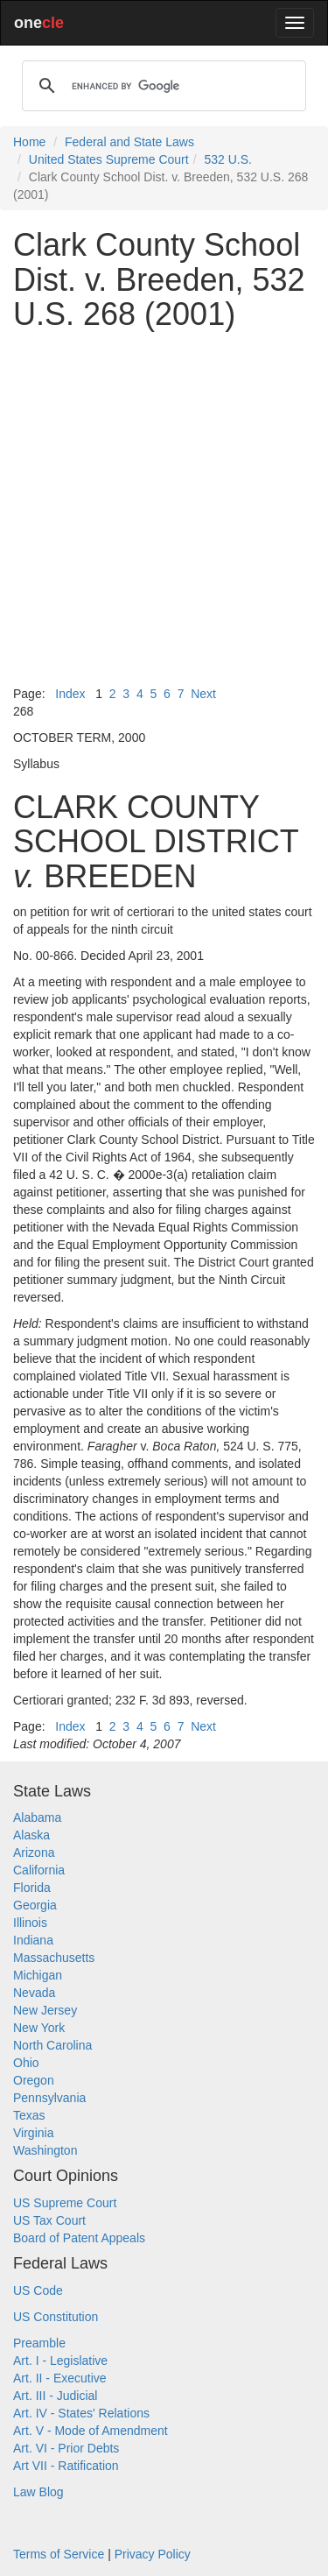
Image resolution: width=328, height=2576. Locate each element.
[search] (161, 85)
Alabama (37, 1817)
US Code (38, 2290)
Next (203, 694)
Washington (45, 2150)
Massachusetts (53, 1958)
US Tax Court (49, 2220)
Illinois (30, 1923)
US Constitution (55, 2317)
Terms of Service (58, 2554)
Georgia (35, 1905)
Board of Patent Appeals (79, 2238)
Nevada (34, 1993)
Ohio (26, 2063)
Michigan (37, 1975)
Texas (29, 2115)
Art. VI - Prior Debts (66, 2448)
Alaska (31, 1835)
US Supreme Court (64, 2203)
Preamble (39, 2343)
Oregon (33, 2080)
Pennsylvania (49, 2098)
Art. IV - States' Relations (81, 2413)
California (39, 1870)
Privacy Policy (153, 2554)
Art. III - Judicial (55, 2396)
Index (70, 694)
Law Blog (38, 2492)
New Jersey (45, 2010)
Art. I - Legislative (60, 2361)
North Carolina (52, 2045)
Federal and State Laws (129, 142)
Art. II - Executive (60, 2378)
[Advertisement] (164, 508)
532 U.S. (227, 159)
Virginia (33, 2133)
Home (29, 142)
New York (39, 2028)
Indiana (33, 1940)
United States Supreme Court (109, 159)
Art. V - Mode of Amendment (90, 2431)
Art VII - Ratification (66, 2466)
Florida (32, 1888)
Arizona (33, 1853)
